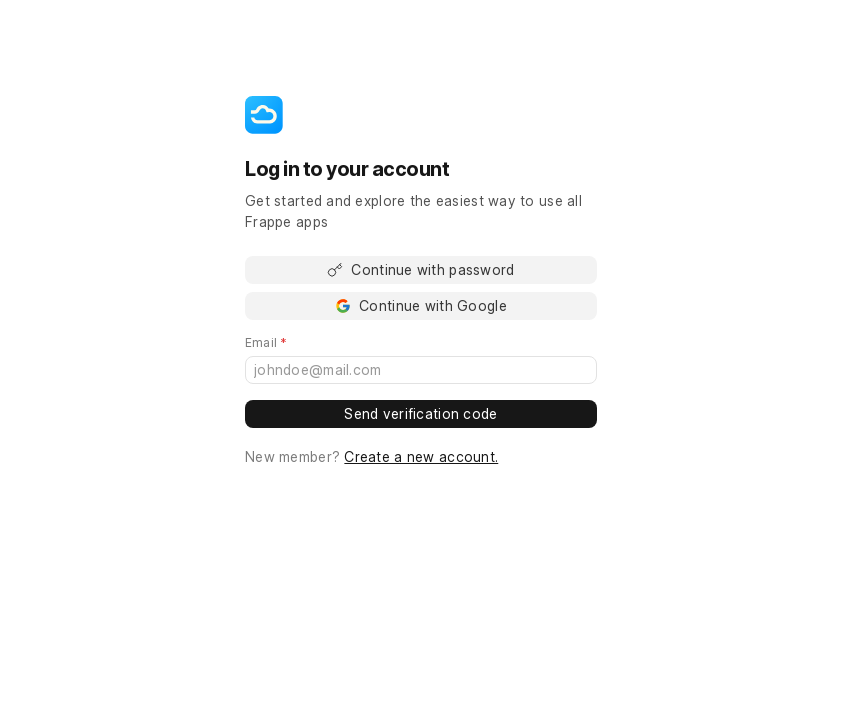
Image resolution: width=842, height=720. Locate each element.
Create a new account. (421, 456)
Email (294, 343)
